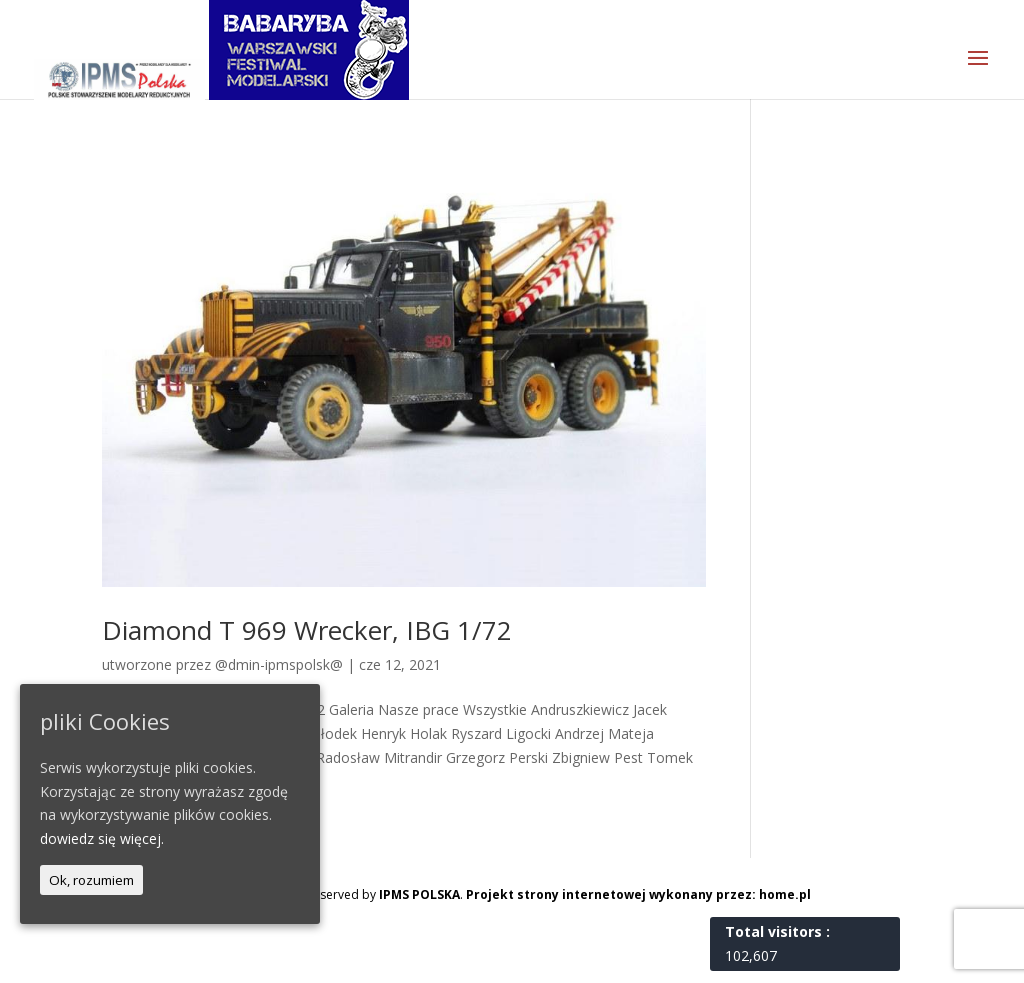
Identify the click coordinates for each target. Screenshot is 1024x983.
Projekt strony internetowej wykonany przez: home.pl (638, 894)
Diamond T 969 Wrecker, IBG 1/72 (307, 630)
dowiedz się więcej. (102, 838)
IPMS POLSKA (419, 894)
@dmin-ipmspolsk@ (279, 664)
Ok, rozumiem (91, 880)
